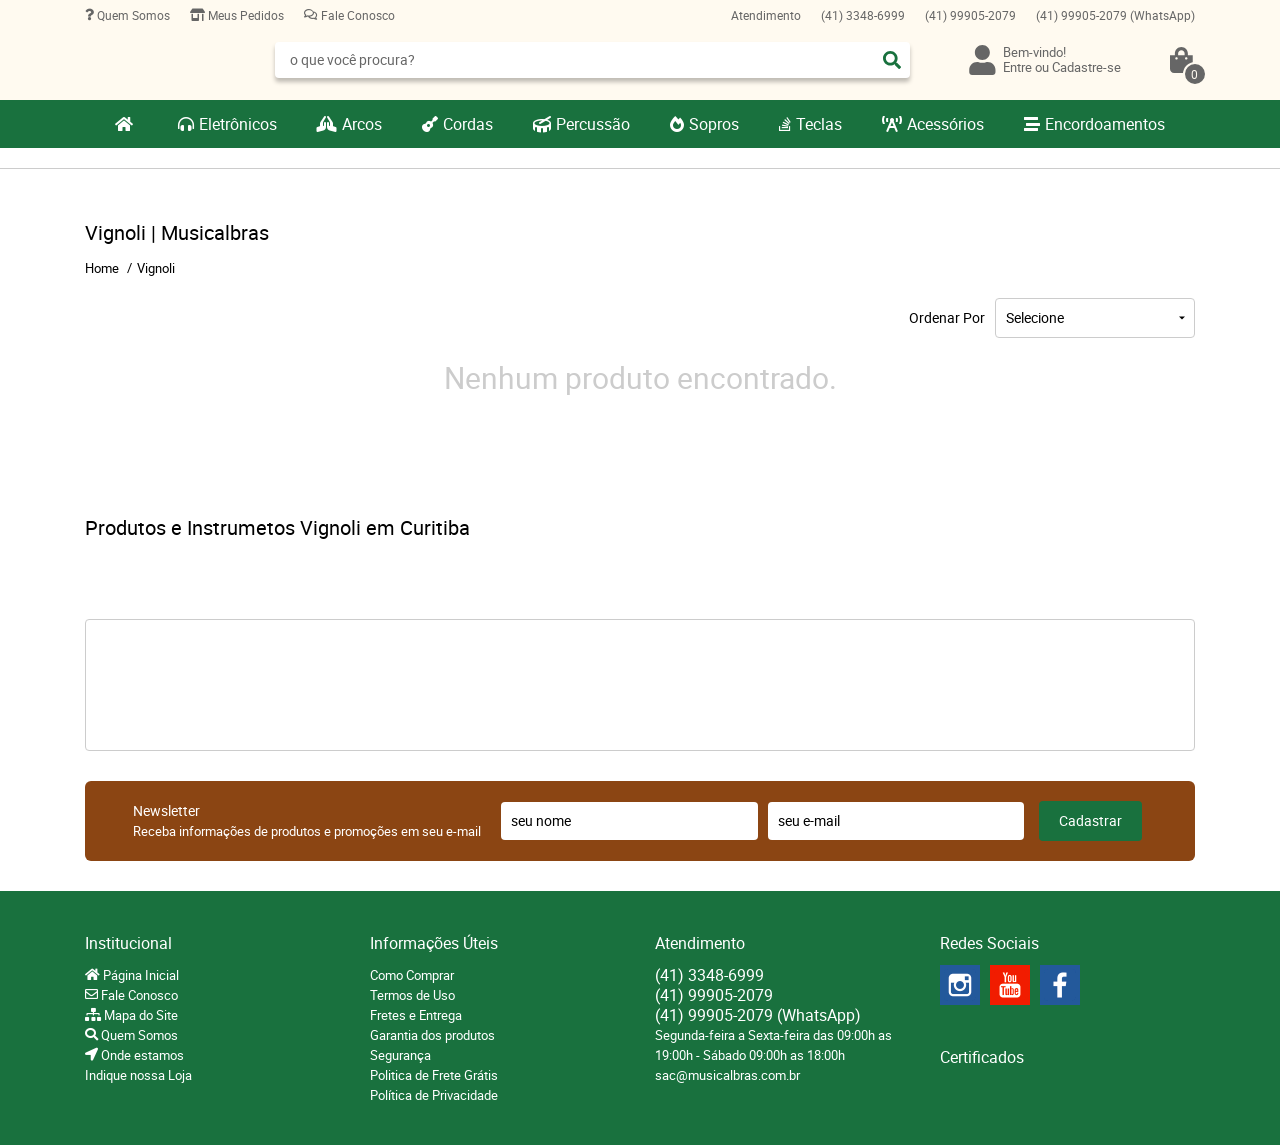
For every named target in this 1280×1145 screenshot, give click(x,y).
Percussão (593, 124)
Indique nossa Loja (138, 1075)
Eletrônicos (238, 124)
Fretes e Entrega (416, 1015)
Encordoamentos (1105, 124)
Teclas (819, 124)
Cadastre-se (1086, 67)
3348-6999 (863, 15)
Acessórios (945, 124)
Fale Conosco (356, 15)
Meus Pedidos (244, 15)
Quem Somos (132, 15)
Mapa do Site (139, 1015)
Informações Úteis (434, 943)
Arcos (362, 124)
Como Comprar (412, 975)
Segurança (400, 1055)
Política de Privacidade (434, 1095)
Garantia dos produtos (432, 1035)
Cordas (468, 124)
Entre (1017, 67)
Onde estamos (141, 1055)
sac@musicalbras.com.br (727, 1075)
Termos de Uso (412, 995)
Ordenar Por (947, 317)
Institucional (128, 943)
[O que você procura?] (892, 60)
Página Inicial (139, 975)
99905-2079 (970, 15)
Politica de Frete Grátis (434, 1075)
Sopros (714, 124)
